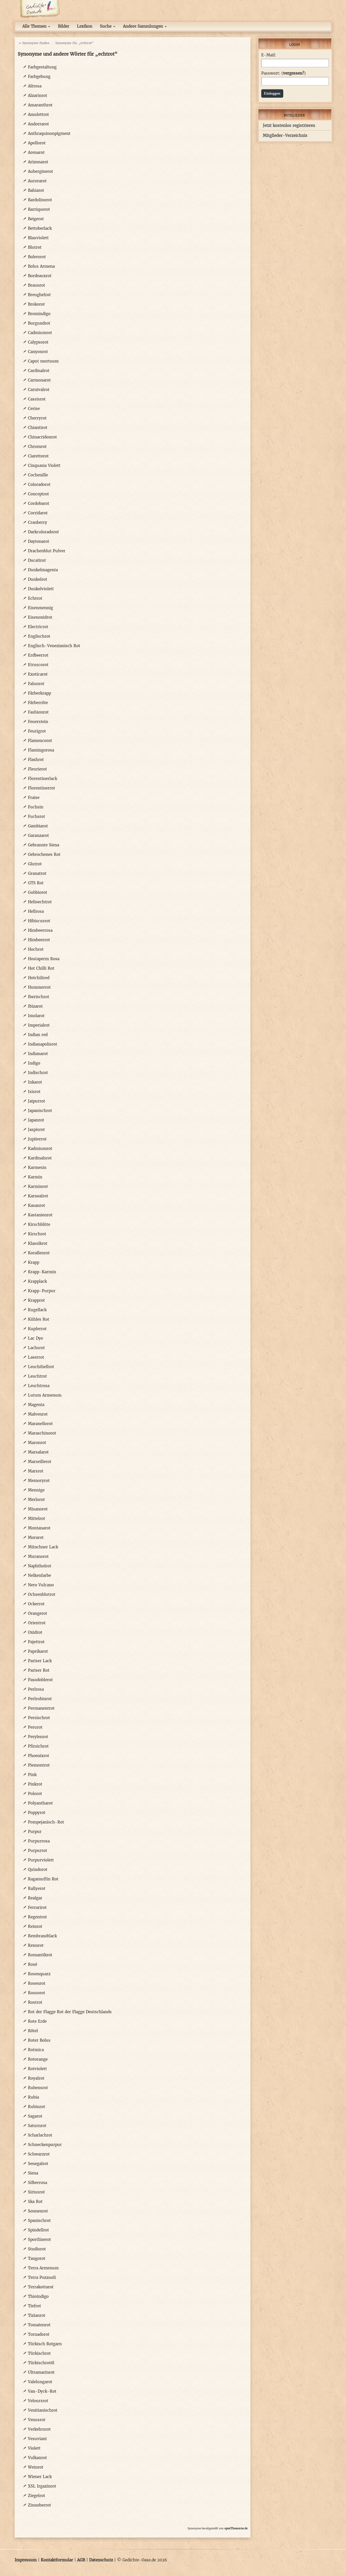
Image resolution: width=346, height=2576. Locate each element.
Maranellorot (40, 1423)
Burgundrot (39, 323)
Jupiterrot (37, 1139)
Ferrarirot (37, 1907)
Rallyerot (36, 1888)
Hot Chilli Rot (41, 968)
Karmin (35, 1177)
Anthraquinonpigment (49, 133)
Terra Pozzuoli (42, 2277)
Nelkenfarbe (39, 1575)
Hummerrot (39, 987)
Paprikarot (38, 1651)
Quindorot (37, 1869)
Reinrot (35, 1926)
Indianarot (38, 1053)
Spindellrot (38, 2230)
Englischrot (39, 636)
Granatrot (37, 873)
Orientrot (37, 1622)
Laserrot (36, 1357)
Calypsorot (38, 342)
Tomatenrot (39, 2324)
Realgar (35, 1898)
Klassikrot (37, 1243)
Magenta (36, 1404)
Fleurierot (37, 769)
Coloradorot (39, 484)
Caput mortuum (43, 361)
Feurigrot (37, 731)
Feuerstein (38, 721)
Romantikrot (40, 1954)
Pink (32, 1774)
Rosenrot (36, 1983)
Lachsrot (36, 1347)
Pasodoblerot (40, 1679)
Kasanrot (36, 1205)
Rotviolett (37, 2068)
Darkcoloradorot (43, 531)
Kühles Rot (38, 1319)
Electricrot (38, 626)
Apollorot (37, 143)
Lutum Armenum (44, 1395)
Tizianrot (36, 2315)
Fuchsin (35, 807)
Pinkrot (35, 1784)
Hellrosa (36, 911)
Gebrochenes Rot (44, 854)
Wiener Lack (40, 2476)
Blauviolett (38, 237)
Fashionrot (38, 712)
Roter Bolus (39, 2040)
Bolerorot (37, 256)
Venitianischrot (42, 2410)
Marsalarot (38, 1452)
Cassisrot (37, 399)
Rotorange (38, 2059)
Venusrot (36, 2419)
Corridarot (38, 512)
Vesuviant (37, 2438)
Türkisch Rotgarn (45, 2343)
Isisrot (34, 1091)
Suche (107, 26)
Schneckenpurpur (45, 2144)
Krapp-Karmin (42, 1271)
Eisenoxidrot (40, 617)
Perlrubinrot (40, 1698)
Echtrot (35, 598)
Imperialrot (39, 1025)
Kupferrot (37, 1328)
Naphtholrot (39, 1565)
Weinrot (35, 2467)
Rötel (33, 2030)
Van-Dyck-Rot (42, 2391)
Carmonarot (39, 380)
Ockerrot (36, 1603)
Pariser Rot (38, 1670)
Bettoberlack (40, 228)
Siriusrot (36, 2192)
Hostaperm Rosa (43, 958)
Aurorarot (37, 180)
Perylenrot (38, 1736)
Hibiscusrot (39, 920)
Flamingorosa (41, 750)
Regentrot (37, 1917)
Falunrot (36, 683)
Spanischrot (39, 2220)
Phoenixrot (38, 1755)
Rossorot (36, 1992)
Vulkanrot (37, 2457)
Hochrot (36, 949)
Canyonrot (38, 351)
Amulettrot (38, 114)
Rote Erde (37, 2021)
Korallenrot (39, 1252)
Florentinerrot (41, 788)
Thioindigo (38, 2296)
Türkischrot (39, 2353)
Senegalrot (38, 2163)
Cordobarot (38, 503)
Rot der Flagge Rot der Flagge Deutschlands (70, 2011)
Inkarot (35, 1082)
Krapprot (36, 1300)
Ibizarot (35, 1006)
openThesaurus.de (235, 2528)
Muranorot (38, 1556)
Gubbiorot (37, 892)
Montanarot (39, 1528)
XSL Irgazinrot (42, 2486)
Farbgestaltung (42, 67)
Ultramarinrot (41, 2372)
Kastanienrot (40, 1214)
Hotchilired (38, 977)
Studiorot (37, 2249)
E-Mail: (268, 55)
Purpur (34, 1831)
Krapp (33, 1262)
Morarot (36, 1537)
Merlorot (36, 1499)
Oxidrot (35, 1632)
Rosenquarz (39, 1973)
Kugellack (37, 1309)
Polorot (35, 1793)
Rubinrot (36, 2106)
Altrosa (34, 86)
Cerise (34, 408)
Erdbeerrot (38, 655)
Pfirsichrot (38, 1746)
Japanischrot (40, 1110)
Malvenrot (38, 1414)
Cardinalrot (38, 370)
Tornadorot (38, 2334)
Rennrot (36, 1945)
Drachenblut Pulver (46, 550)
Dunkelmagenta (43, 569)
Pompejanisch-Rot (46, 1822)
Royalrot (36, 2078)
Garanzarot (38, 835)
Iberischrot (38, 996)
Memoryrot (39, 1480)
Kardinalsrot (40, 1158)
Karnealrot (38, 1196)
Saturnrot (37, 2125)
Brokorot (36, 304)
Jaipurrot (36, 1101)
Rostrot (35, 2002)
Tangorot (36, 2258)
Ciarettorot (38, 456)
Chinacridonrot (42, 437)
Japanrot (36, 1120)
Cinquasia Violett (44, 465)
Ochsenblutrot (41, 1594)
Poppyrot (36, 1812)
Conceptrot (38, 494)
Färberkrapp (39, 693)
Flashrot (36, 759)
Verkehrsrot (39, 2429)
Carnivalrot (38, 389)
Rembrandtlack (42, 1935)
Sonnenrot (38, 2211)
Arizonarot (38, 161)
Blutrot (34, 247)
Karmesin (37, 1167)
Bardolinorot (40, 199)
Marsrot (35, 1471)
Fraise (33, 797)
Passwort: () (283, 73)
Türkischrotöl (41, 2362)
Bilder (63, 26)
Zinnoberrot (39, 2505)
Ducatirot (37, 560)
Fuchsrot (36, 816)
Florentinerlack (42, 778)
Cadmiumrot (40, 332)
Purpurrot (37, 1850)
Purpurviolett (41, 1860)
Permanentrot (41, 1708)
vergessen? (293, 73)
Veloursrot (38, 2400)
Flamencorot (40, 740)
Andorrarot (38, 124)
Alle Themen (36, 26)
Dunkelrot (37, 579)
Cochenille (38, 475)
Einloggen (272, 93)
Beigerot (36, 218)
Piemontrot (39, 1765)
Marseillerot (39, 1461)
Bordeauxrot (39, 275)
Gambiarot (38, 826)
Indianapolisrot (42, 1044)
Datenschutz (101, 2560)
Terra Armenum (43, 2268)
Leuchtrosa (38, 1385)
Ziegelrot (36, 2495)
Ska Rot (35, 2201)
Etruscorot (38, 664)
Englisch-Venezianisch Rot (54, 645)
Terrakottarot (41, 2286)
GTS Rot (36, 882)
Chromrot (37, 446)
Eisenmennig (40, 607)
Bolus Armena (41, 266)
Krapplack (37, 1281)
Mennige (36, 1490)
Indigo (34, 1063)
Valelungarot (40, 2381)
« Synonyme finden (33, 43)
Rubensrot (38, 2087)
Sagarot (35, 2116)
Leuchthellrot (41, 1366)
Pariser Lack (40, 1660)
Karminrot (38, 1186)
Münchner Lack (43, 1547)
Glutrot (35, 863)
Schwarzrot (39, 2154)
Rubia (33, 2097)
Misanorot (38, 1509)
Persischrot (39, 1717)
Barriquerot (39, 209)
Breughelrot (39, 294)
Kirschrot (37, 1233)
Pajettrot (36, 1641)
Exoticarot (38, 674)
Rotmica (36, 2049)
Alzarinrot (37, 95)
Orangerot (37, 1613)
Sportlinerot (39, 2239)
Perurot (35, 1727)
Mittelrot (36, 1518)
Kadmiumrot (40, 1148)
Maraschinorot (42, 1433)
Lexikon (84, 26)
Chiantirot (37, 427)
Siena (33, 2173)
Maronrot (37, 1442)
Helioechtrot (40, 901)
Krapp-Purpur (41, 1290)
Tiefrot (34, 2305)
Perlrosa (36, 1689)
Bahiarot (36, 190)
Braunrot (36, 285)
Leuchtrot (37, 1376)
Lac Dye (35, 1338)
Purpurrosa (39, 1841)
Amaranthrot (40, 105)
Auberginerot (40, 171)
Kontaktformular (57, 2560)
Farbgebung (39, 76)
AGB (81, 2560)
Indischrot (38, 1072)
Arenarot (36, 152)
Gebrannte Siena (43, 845)
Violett (34, 2448)
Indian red (38, 1034)
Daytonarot (38, 541)
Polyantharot (40, 1803)
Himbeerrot (39, 939)
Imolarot (36, 1015)
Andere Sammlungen (145, 26)
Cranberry (37, 522)
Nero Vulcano (41, 1584)
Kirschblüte (39, 1224)
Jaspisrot (36, 1129)
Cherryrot (37, 418)
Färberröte (38, 702)
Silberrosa (37, 2182)
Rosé (32, 1964)
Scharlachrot (40, 2135)
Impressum (26, 2560)
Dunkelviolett (41, 588)
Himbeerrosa (40, 930)
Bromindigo (39, 313)
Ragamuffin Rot (43, 1879)
